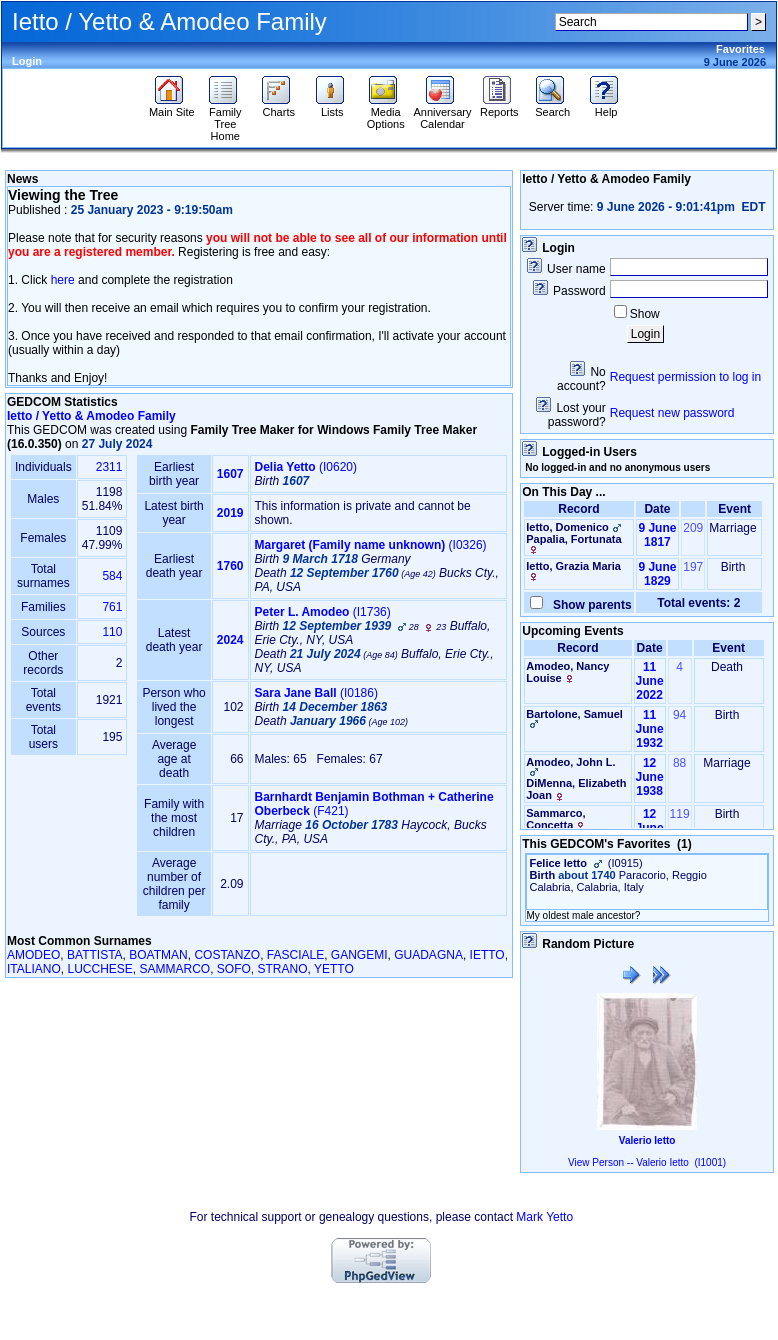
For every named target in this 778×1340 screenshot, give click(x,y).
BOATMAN (158, 955)
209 (693, 528)
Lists (332, 107)
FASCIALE (295, 955)
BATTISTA (95, 955)
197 (693, 567)
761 (112, 607)
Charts (278, 107)
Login (27, 61)
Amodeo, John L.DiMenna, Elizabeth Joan (576, 778)
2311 (109, 467)
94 (679, 715)
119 (680, 814)
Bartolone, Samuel (574, 714)
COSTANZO (227, 955)
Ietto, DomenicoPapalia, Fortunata (575, 537)
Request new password (672, 413)
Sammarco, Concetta (555, 819)
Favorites (740, 49)
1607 (230, 474)
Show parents (588, 605)
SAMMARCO (175, 969)
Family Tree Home (225, 119)
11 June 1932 (650, 729)
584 (112, 576)
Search (552, 107)
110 (112, 632)
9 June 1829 (657, 574)
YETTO (334, 969)
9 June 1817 (657, 535)
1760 (230, 566)
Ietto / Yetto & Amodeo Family (91, 416)
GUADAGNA (428, 955)
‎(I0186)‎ (316, 693)
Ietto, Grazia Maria (573, 566)
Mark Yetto (544, 1217)
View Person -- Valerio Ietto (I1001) (647, 1162)
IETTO (487, 955)
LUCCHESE (99, 969)
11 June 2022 (650, 681)
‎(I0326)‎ (371, 545)
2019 (230, 513)
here (63, 280)
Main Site (172, 107)
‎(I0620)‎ (306, 467)
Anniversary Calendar (442, 113)
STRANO (283, 969)
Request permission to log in (685, 377)
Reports (499, 107)
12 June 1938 (650, 777)
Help (606, 107)
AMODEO (33, 955)
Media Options (386, 113)
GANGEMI (359, 955)
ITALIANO (34, 969)
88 (679, 763)
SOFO (234, 969)
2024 (230, 640)
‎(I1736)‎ (323, 612)
